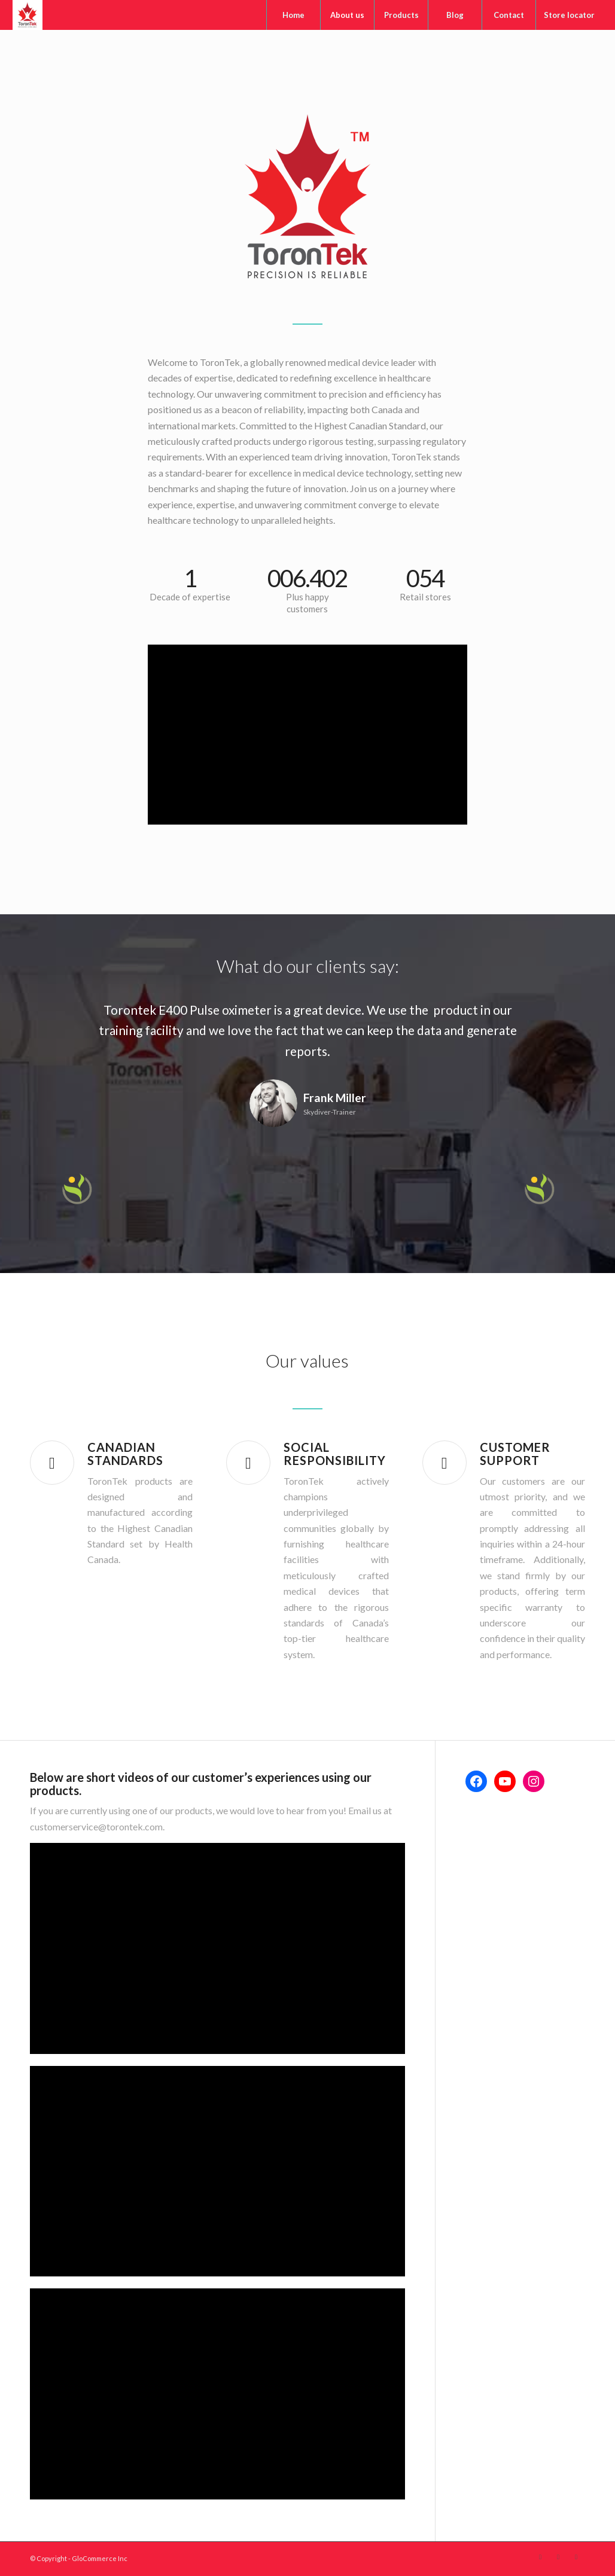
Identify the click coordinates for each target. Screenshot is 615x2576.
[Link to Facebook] (540, 2557)
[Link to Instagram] (576, 2557)
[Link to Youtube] (558, 2557)
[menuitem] (293, 15)
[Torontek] (27, 15)
